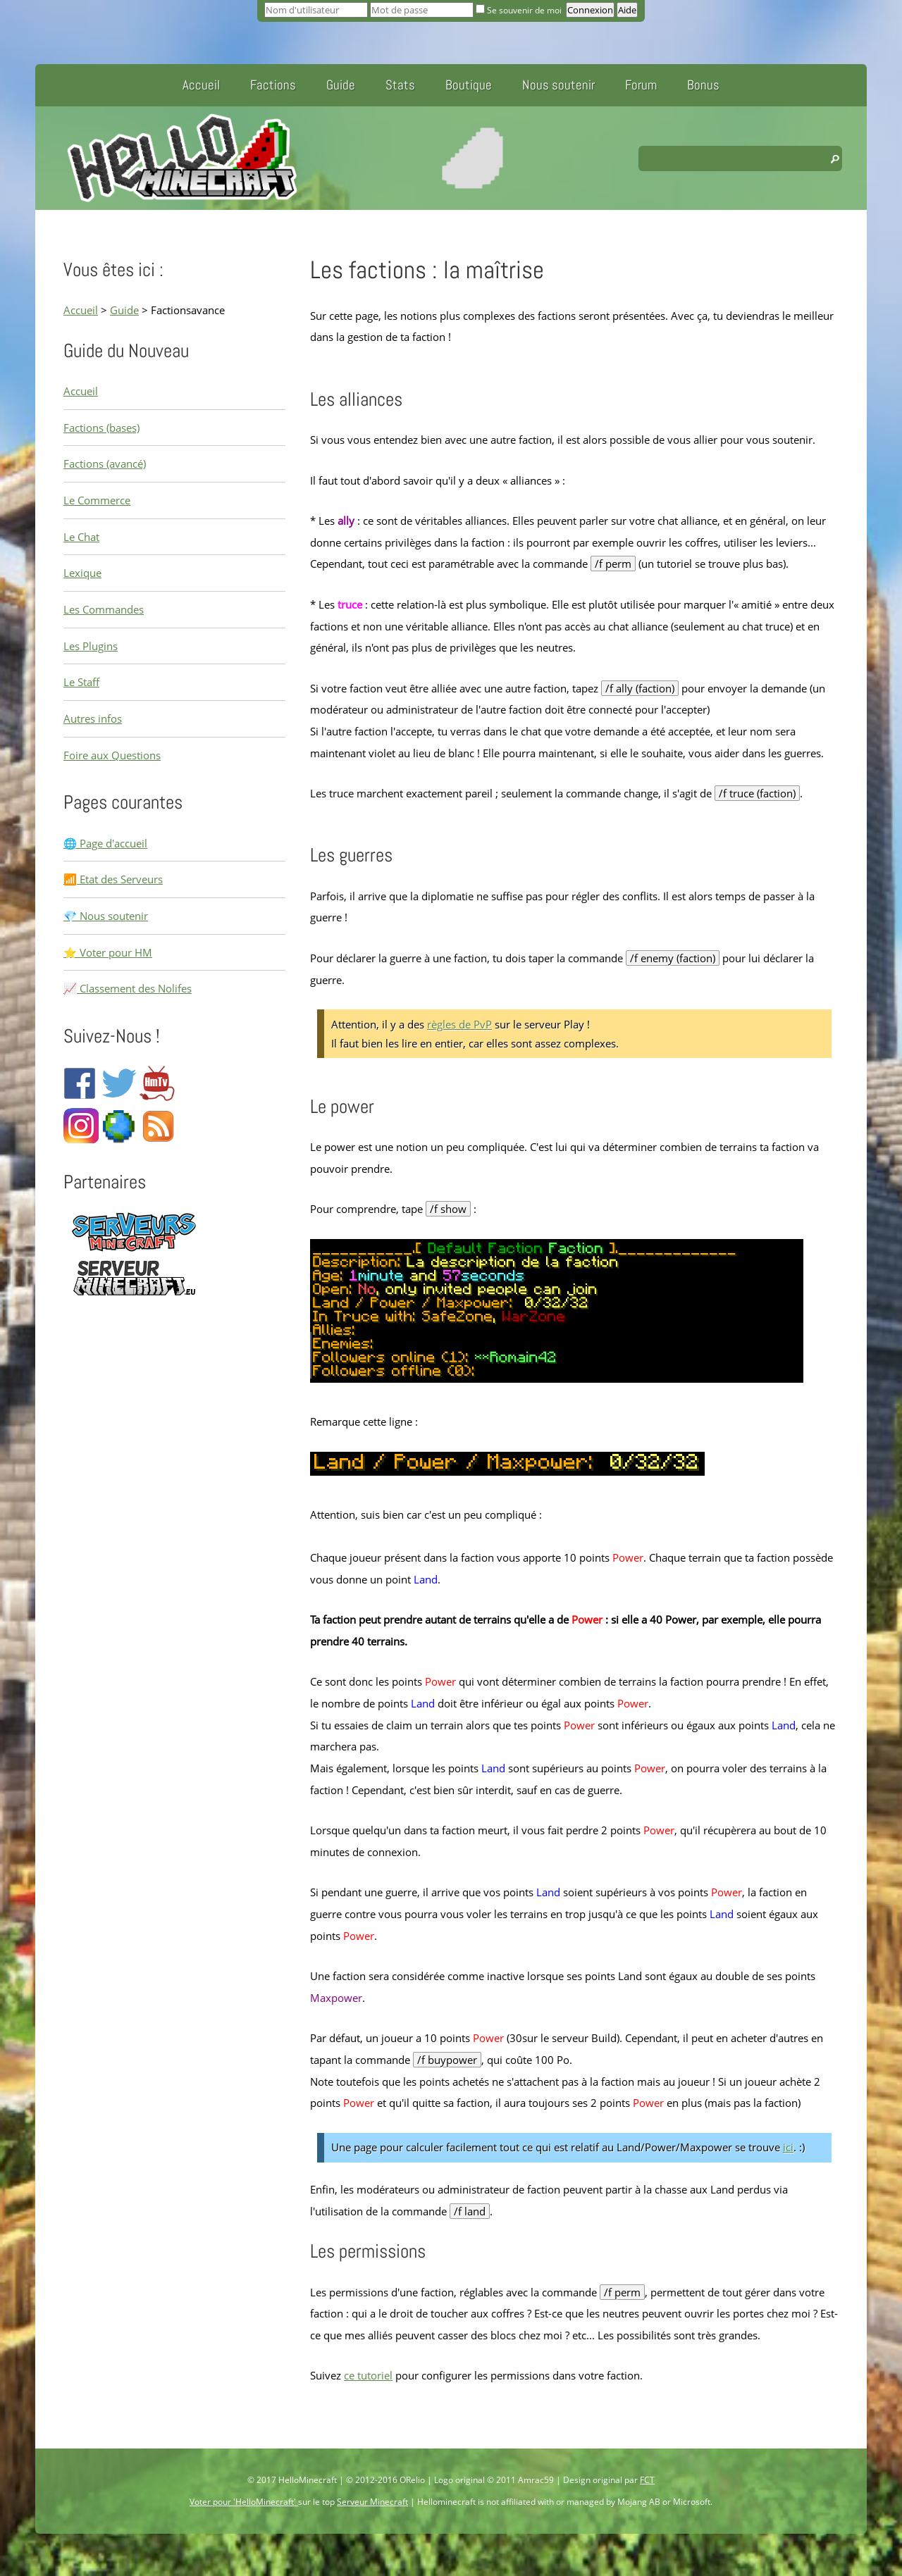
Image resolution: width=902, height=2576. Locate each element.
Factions (273, 85)
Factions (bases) (101, 428)
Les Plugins (90, 646)
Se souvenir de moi (520, 10)
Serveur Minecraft (372, 2502)
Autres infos (92, 718)
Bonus (703, 85)
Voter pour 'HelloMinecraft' (244, 2502)
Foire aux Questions (112, 755)
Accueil (201, 85)
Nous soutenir (558, 85)
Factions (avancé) (104, 463)
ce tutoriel (368, 2375)
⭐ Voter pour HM (107, 952)
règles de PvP (459, 1024)
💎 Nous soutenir (105, 916)
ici (788, 2147)
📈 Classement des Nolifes (127, 988)
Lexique (82, 573)
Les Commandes (103, 609)
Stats (400, 85)
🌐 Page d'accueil (105, 843)
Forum (641, 85)
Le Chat (81, 537)
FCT (647, 2480)
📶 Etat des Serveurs (113, 879)
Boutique (468, 85)
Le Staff (81, 682)
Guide (340, 85)
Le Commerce (96, 500)
